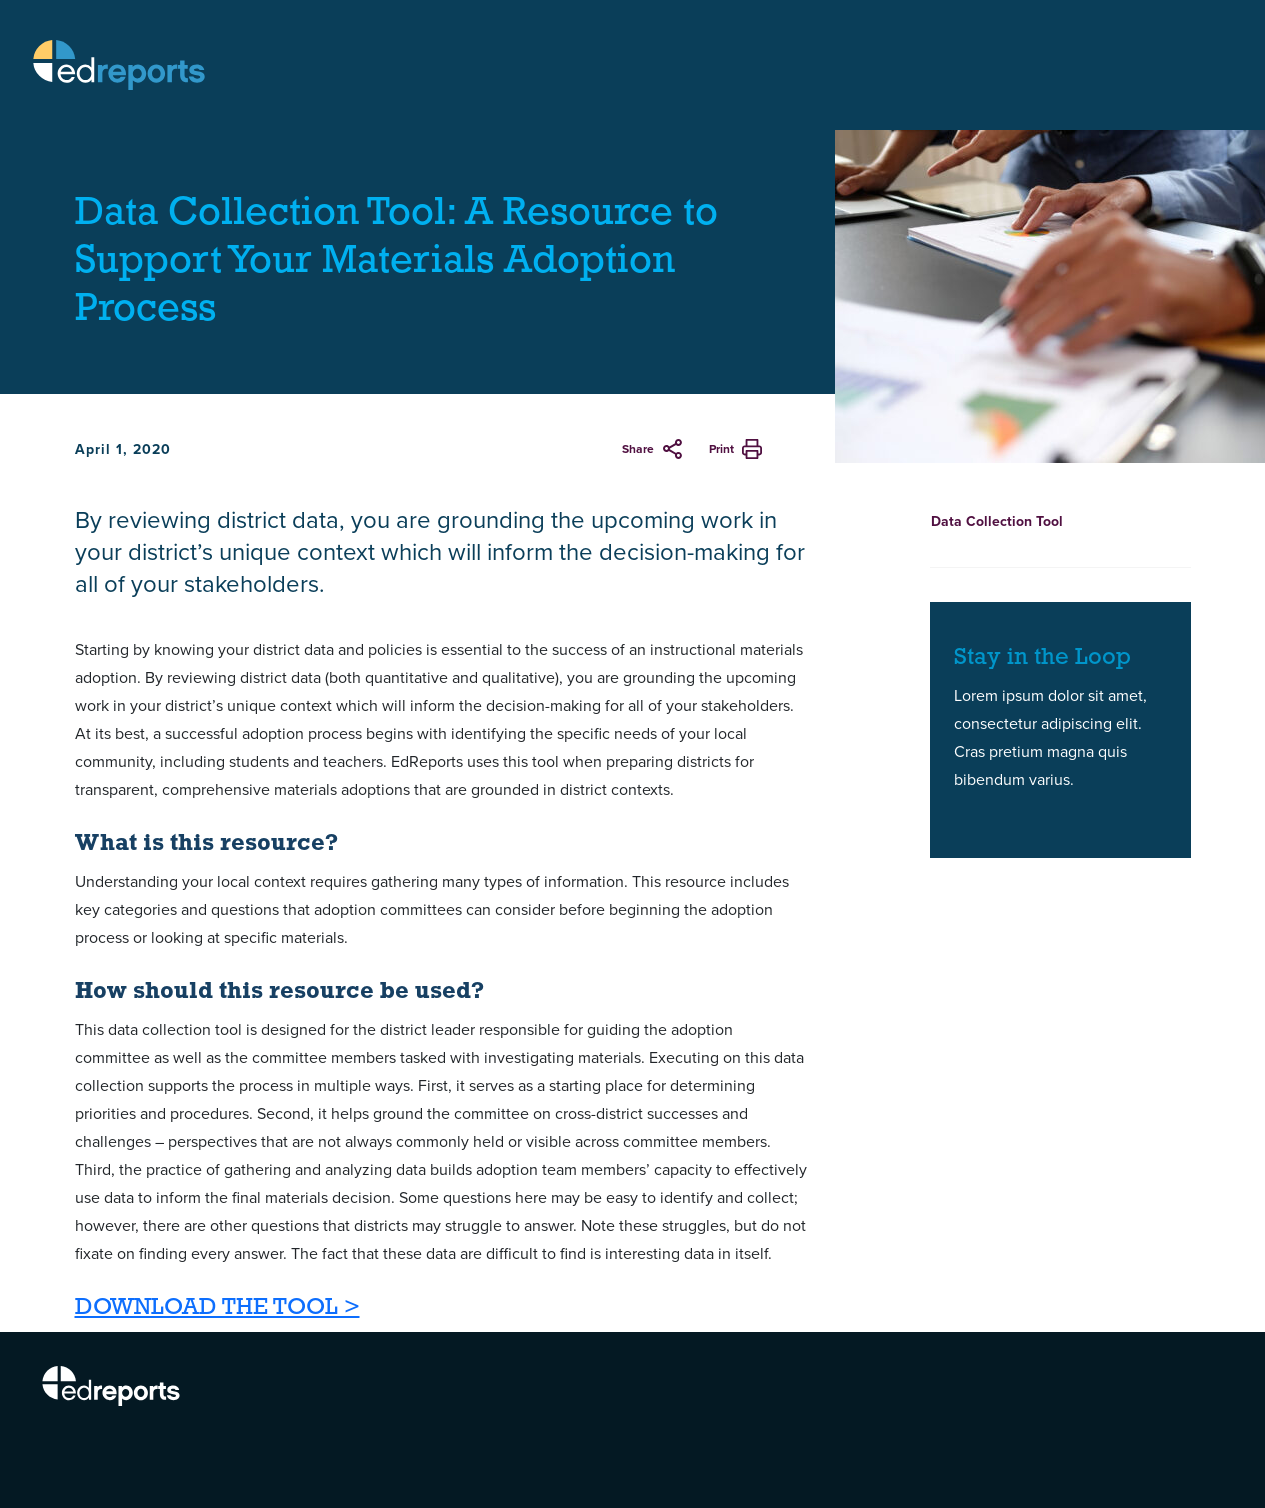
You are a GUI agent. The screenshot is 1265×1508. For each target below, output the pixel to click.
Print (721, 449)
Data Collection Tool (997, 521)
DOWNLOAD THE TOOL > (217, 1308)
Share (638, 449)
